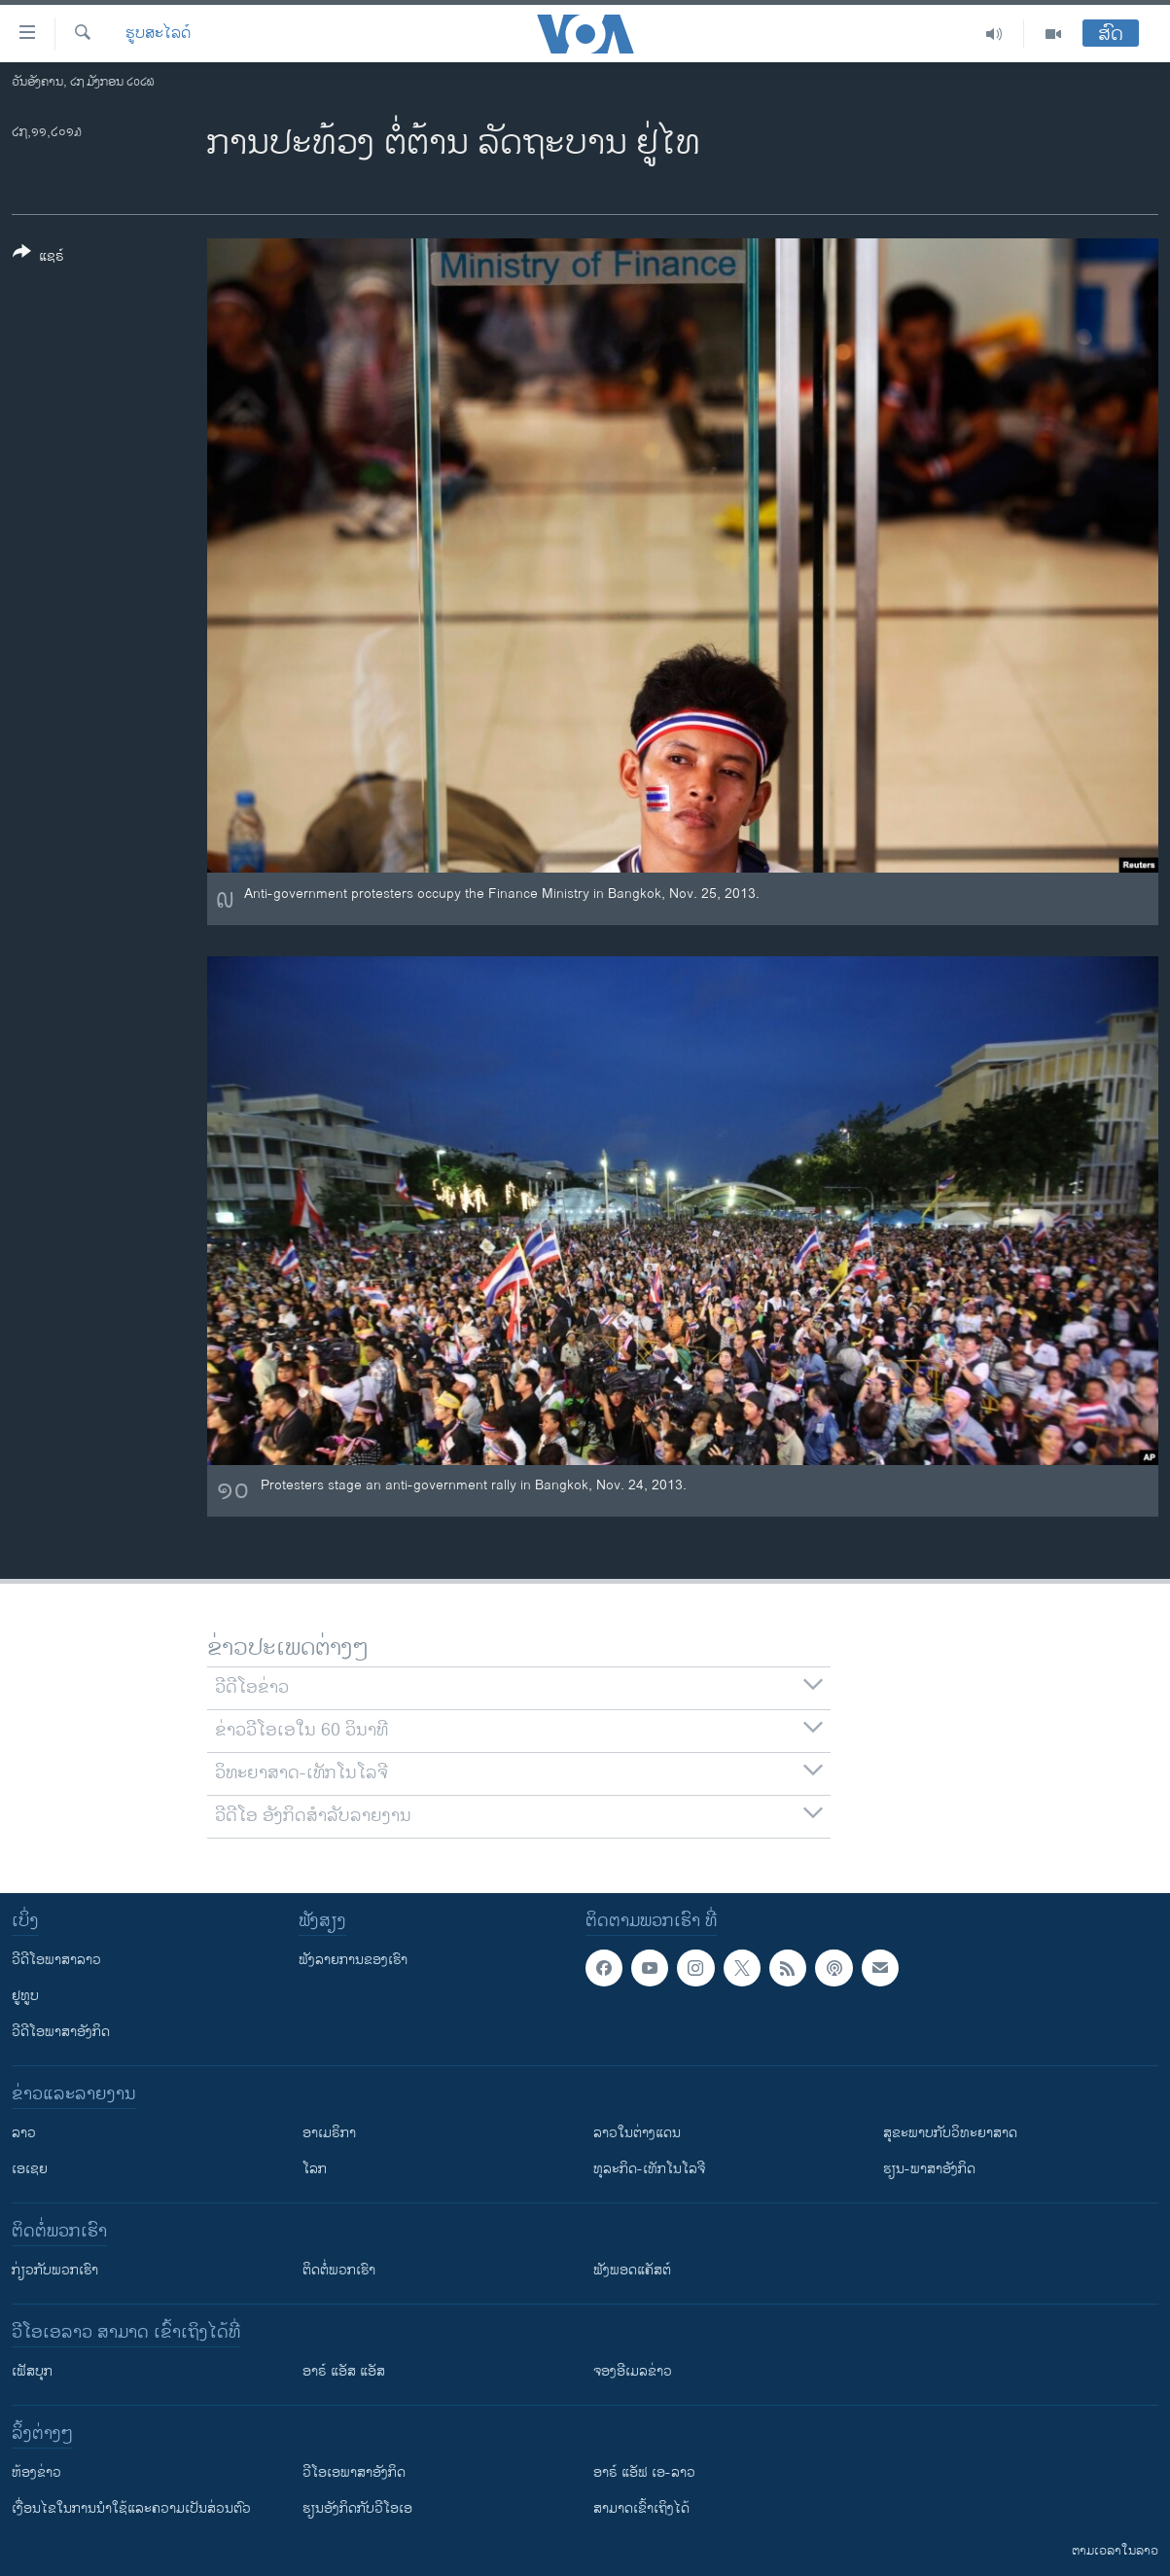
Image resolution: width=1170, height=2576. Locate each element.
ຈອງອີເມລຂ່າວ (632, 2371)
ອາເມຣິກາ (329, 2133)
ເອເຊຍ (30, 2169)
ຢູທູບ (25, 1996)
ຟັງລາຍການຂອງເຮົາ (353, 1960)
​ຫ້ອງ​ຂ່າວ (36, 2472)
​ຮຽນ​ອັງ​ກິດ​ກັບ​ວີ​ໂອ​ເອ (357, 2508)
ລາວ (24, 2133)
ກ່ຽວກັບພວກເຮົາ (55, 2270)
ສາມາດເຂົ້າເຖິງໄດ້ (641, 2508)
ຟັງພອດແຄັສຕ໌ (632, 2270)
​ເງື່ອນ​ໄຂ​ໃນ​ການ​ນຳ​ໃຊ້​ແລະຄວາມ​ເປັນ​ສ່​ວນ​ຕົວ (131, 2508)
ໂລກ (314, 2169)
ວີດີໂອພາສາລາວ (56, 1960)
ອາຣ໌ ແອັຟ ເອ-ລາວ (644, 2472)
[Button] (38, 257)
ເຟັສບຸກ (32, 2371)
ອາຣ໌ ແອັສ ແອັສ (343, 2371)
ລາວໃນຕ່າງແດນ (637, 2133)
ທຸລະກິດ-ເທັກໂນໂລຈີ (649, 2169)
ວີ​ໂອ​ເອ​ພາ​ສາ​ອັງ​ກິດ (354, 2472)
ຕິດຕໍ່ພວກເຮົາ (338, 2270)
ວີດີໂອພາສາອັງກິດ (61, 2031)
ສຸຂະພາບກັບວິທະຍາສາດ (950, 2133)
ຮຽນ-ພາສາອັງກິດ (929, 2169)
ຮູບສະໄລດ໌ (158, 34)
